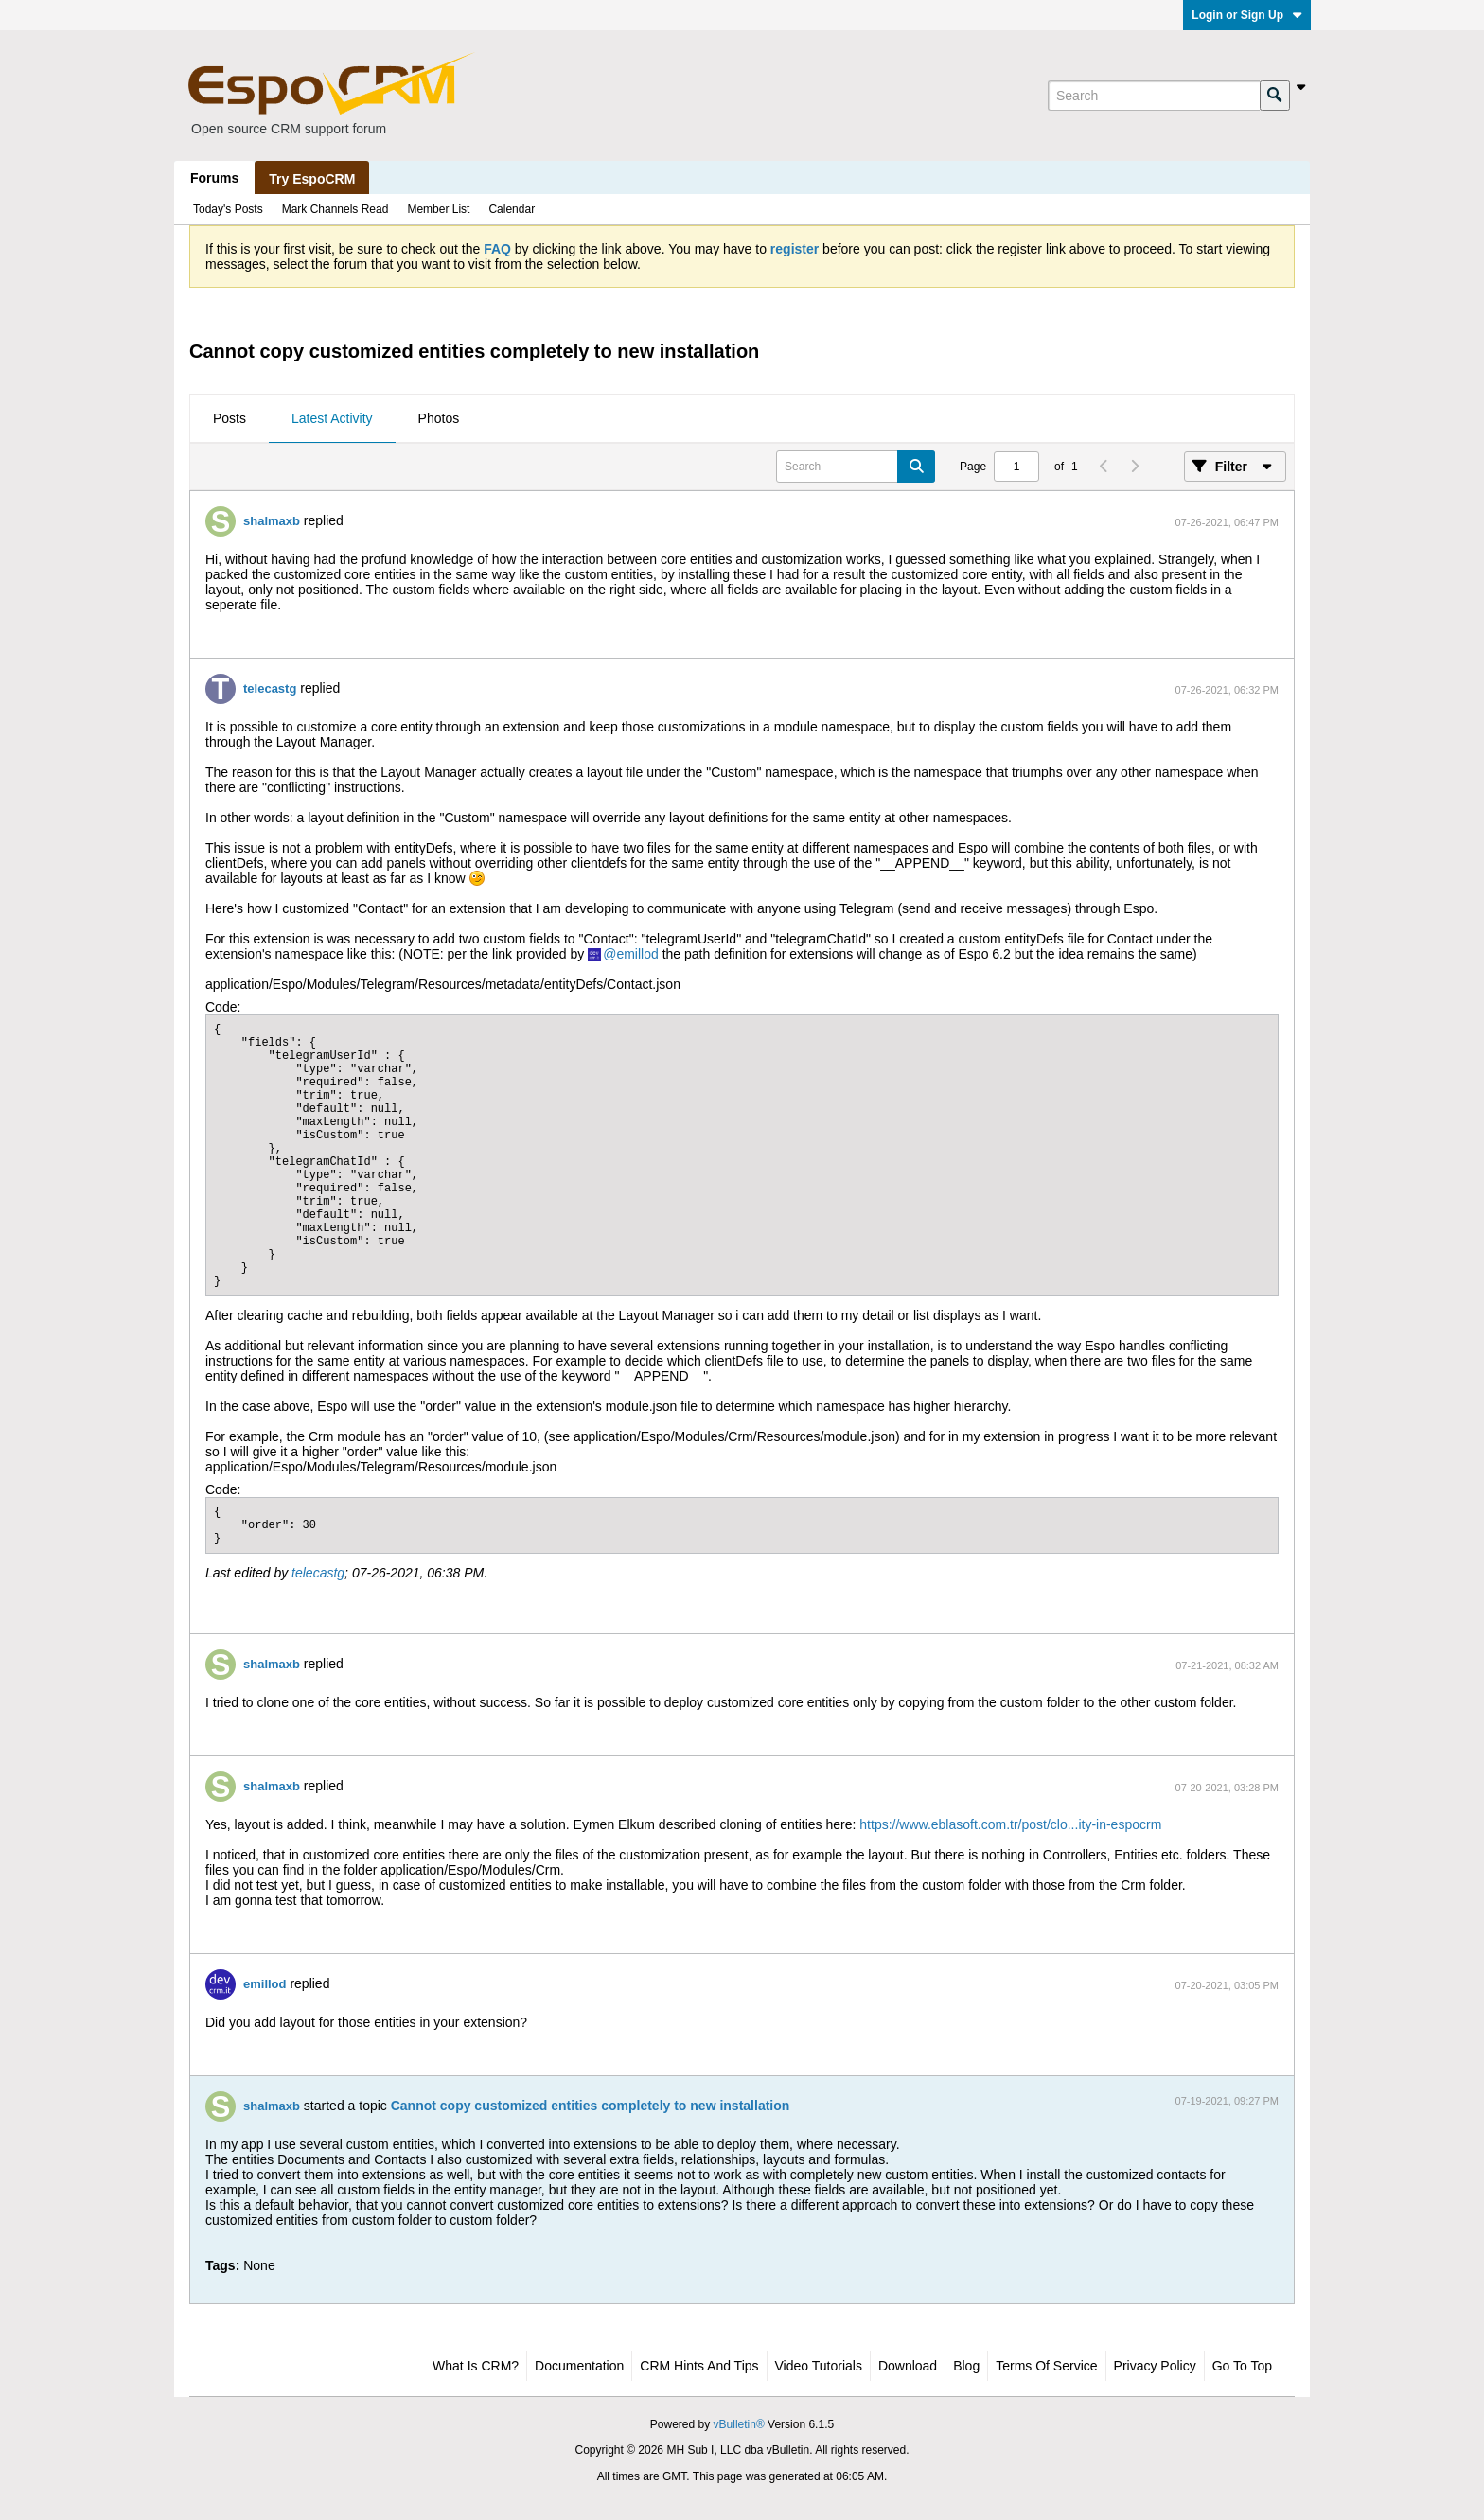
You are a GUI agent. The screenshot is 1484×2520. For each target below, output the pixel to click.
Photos (439, 418)
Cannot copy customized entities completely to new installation (590, 2105)
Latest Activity (332, 418)
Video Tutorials (818, 2365)
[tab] (229, 419)
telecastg (269, 688)
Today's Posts (228, 209)
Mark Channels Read (335, 209)
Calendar (511, 209)
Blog (966, 2365)
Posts (229, 418)
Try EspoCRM (312, 178)
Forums (214, 177)
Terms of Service (1046, 2365)
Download (907, 2365)
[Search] (1154, 95)
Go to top (1242, 2365)
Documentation (579, 2365)
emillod (637, 953)
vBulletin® (739, 2424)
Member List (438, 209)
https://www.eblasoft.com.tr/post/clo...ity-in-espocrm (1010, 1824)
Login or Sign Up (1247, 15)
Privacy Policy (1155, 2365)
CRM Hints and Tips (699, 2365)
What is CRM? (476, 2365)
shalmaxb (271, 521)
